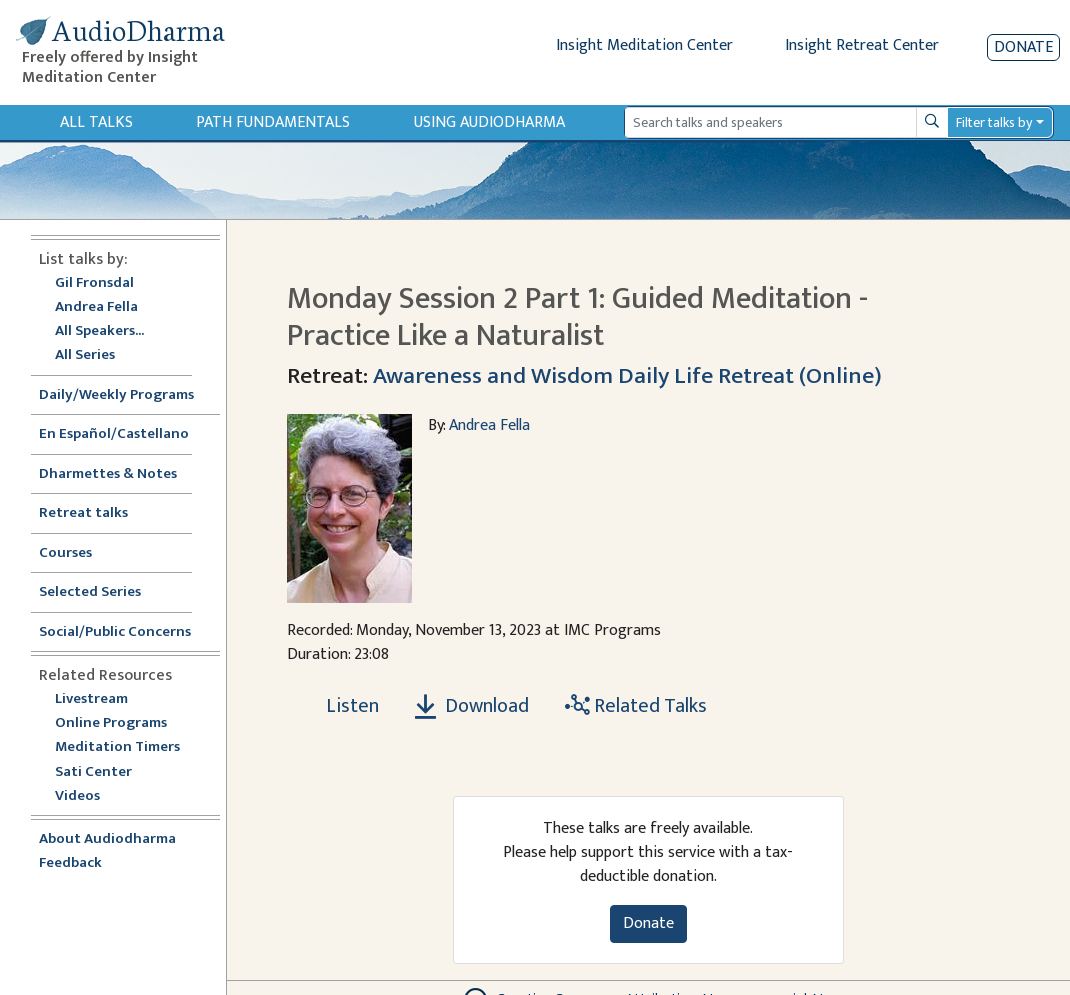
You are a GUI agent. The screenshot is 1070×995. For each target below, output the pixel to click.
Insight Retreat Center (862, 45)
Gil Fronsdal (94, 283)
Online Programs (111, 723)
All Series (85, 355)
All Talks (96, 122)
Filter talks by (994, 122)
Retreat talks (83, 513)
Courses (65, 553)
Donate (1023, 47)
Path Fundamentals (273, 122)
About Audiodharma (107, 839)
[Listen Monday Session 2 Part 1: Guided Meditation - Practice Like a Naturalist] (341, 706)
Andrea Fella (96, 307)
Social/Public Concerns (115, 632)
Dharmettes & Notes (108, 474)
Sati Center (93, 772)
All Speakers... (99, 331)
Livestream (91, 699)
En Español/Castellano (114, 434)
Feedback (70, 863)
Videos (88, 796)
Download (472, 706)
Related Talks (636, 706)
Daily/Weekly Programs (127, 395)
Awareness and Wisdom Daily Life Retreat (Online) (627, 376)
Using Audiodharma (489, 122)
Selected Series (102, 592)
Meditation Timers (117, 747)
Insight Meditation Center (644, 45)
